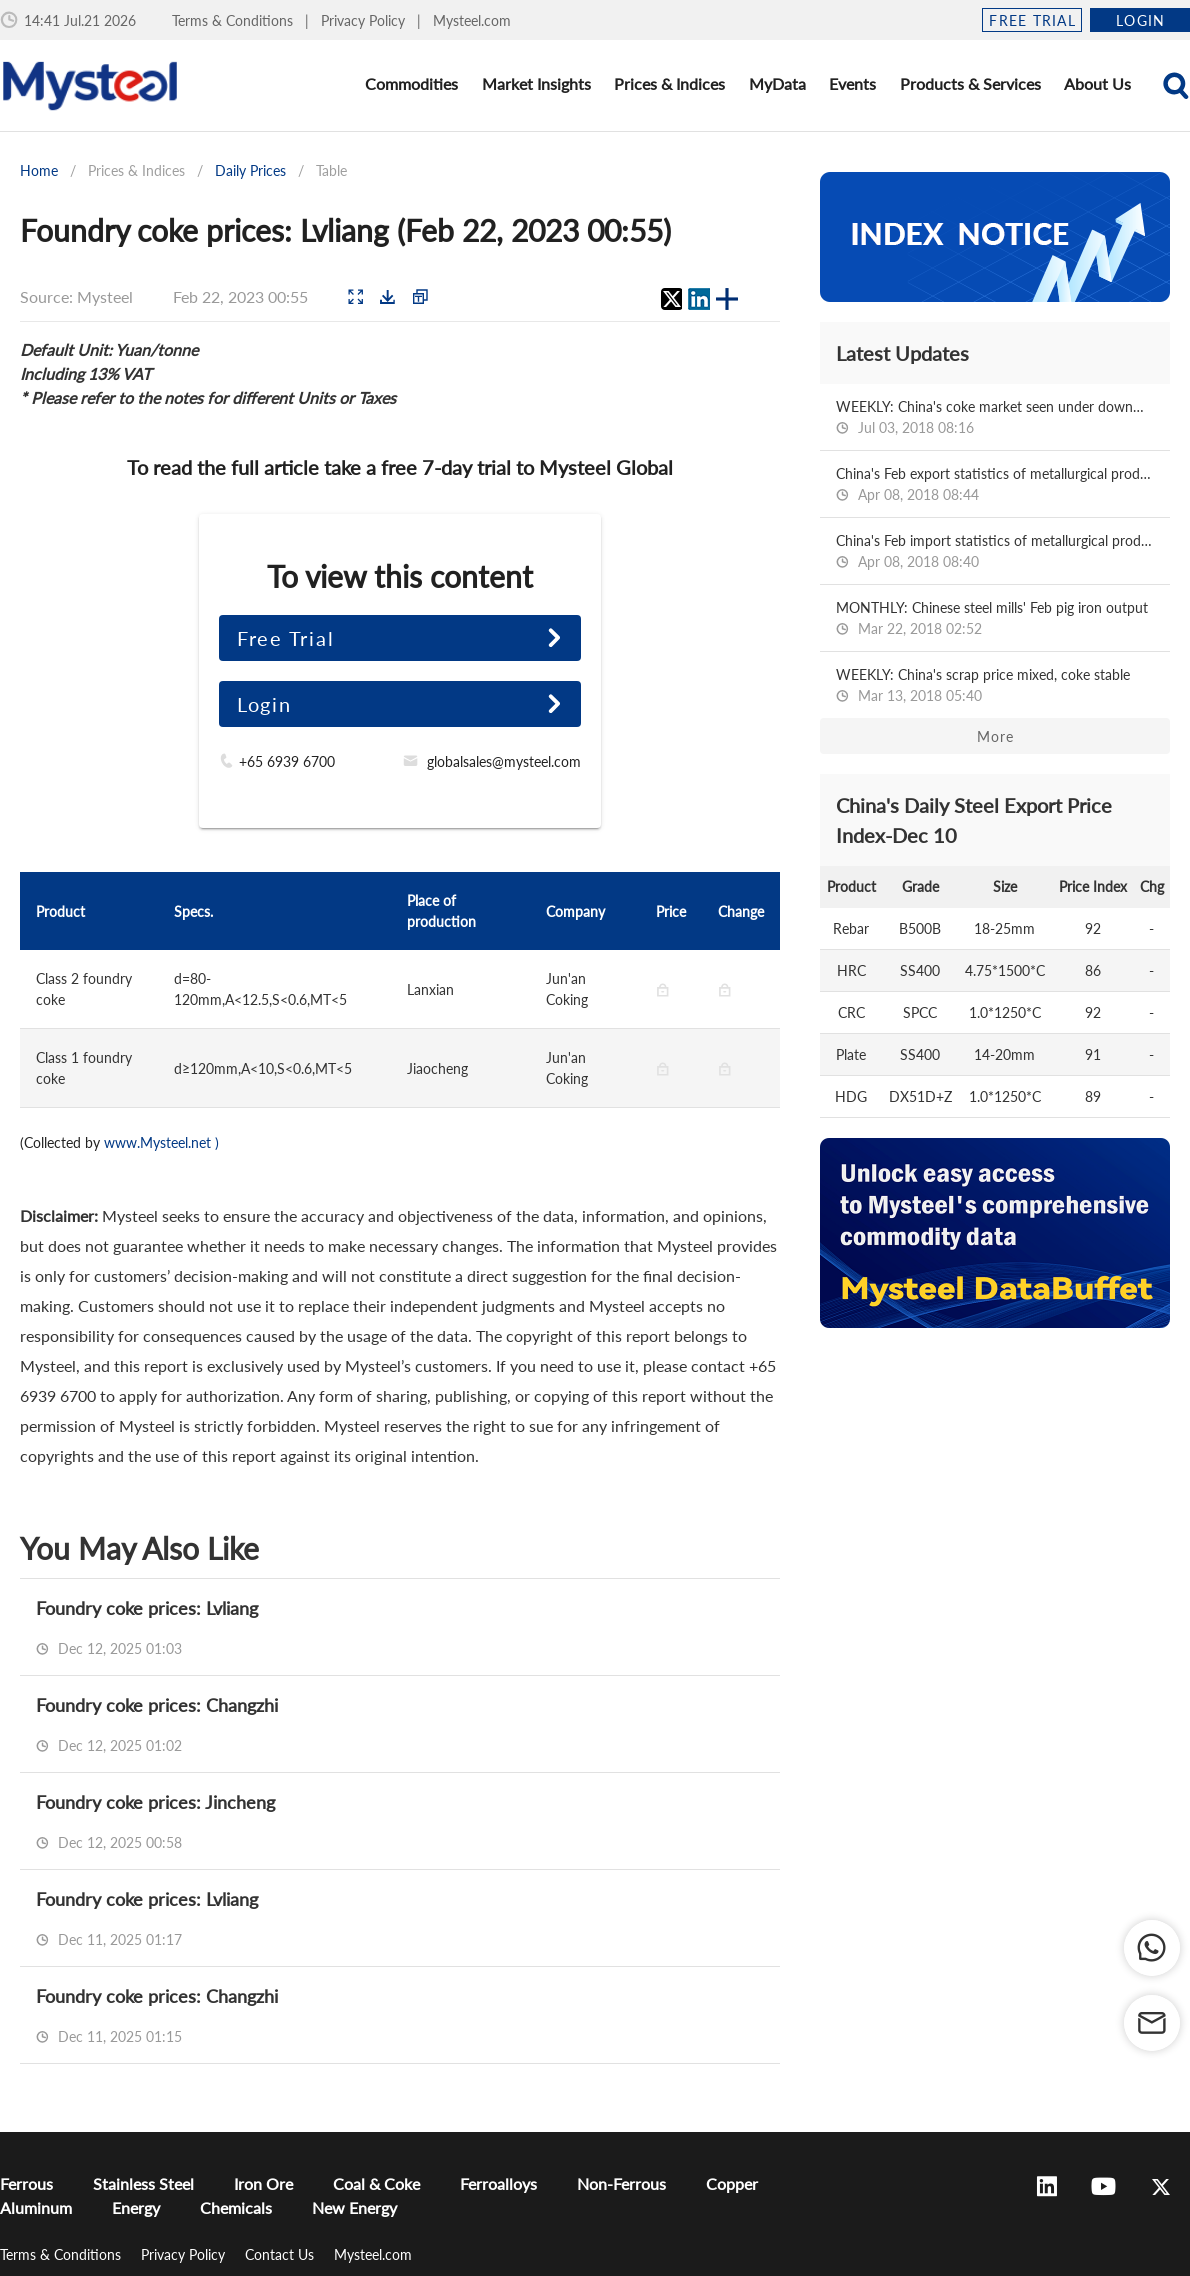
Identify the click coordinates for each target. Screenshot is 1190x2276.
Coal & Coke (376, 2183)
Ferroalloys (498, 2183)
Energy (136, 2207)
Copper (732, 2183)
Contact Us (281, 2254)
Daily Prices (250, 170)
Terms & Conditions (234, 20)
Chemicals (236, 2207)
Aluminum (36, 2207)
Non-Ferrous (621, 2183)
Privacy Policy (365, 20)
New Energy (354, 2207)
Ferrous (26, 2183)
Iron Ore (263, 2183)
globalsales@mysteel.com (504, 761)
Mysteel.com (472, 20)
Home (39, 170)
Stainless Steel (143, 2183)
